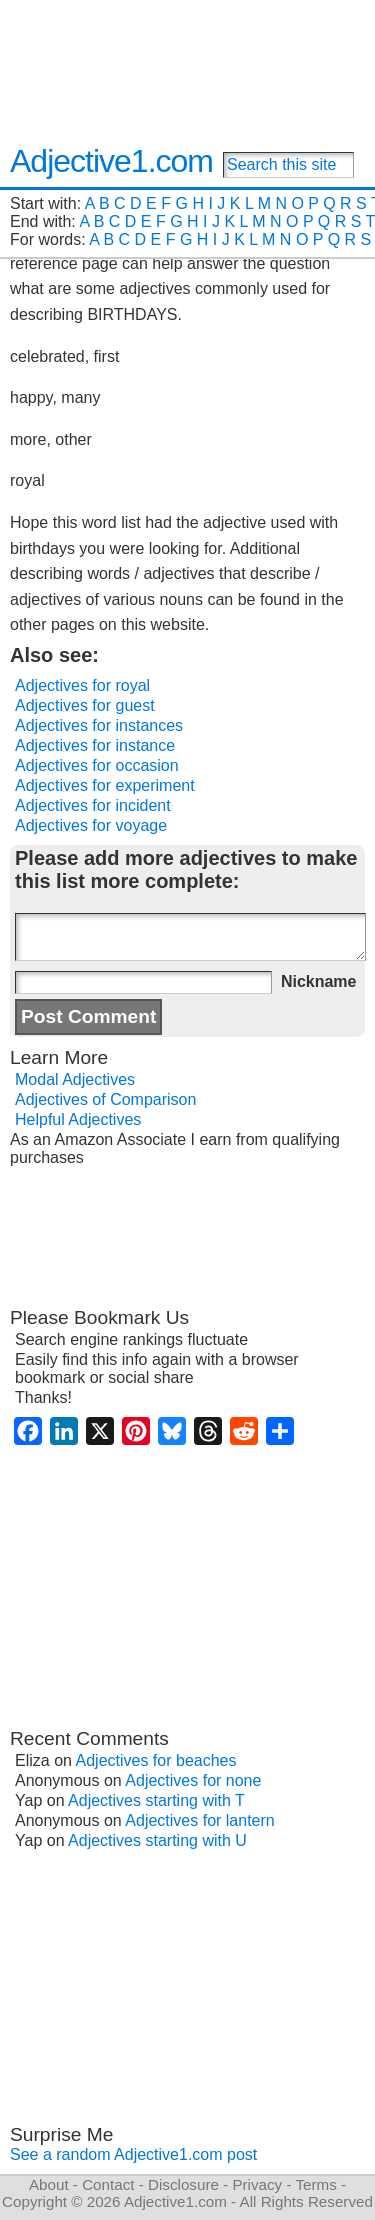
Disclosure (183, 2184)
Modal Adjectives (75, 1079)
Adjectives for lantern (199, 1820)
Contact (108, 2184)
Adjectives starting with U (157, 1840)
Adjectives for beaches (156, 1760)
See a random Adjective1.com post (133, 2154)
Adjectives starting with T (156, 1800)
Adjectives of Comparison (105, 1099)
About (49, 2184)
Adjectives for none (193, 1780)
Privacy (257, 2184)
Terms (315, 2184)
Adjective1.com (111, 161)
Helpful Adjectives (78, 1119)
